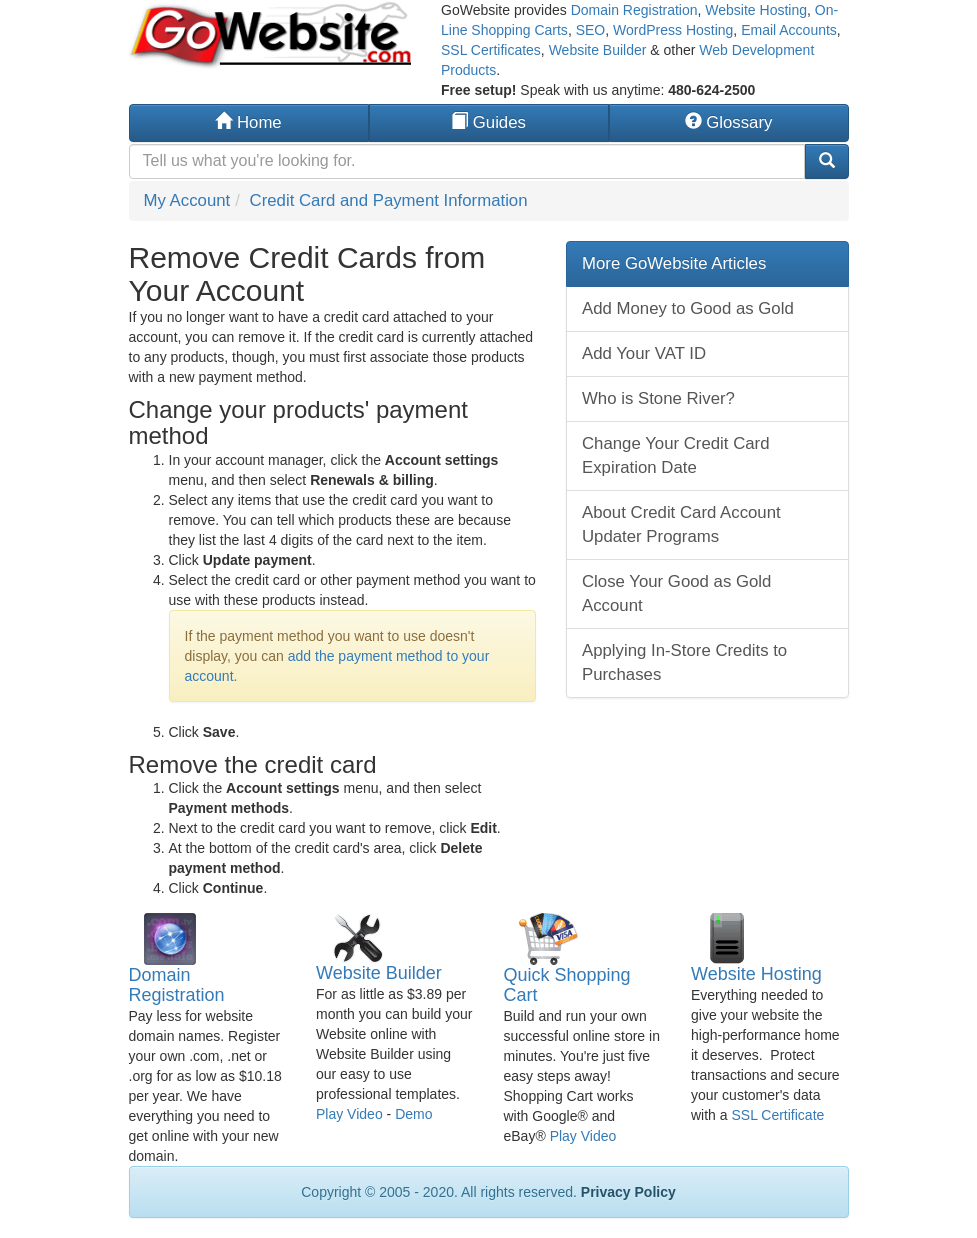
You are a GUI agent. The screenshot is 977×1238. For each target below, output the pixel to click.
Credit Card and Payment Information (389, 200)
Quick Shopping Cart (567, 985)
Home (248, 122)
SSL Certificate (777, 1115)
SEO (591, 30)
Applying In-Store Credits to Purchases (684, 662)
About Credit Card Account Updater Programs (681, 524)
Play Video (349, 1114)
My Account (187, 200)
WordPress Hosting (673, 30)
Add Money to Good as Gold (688, 308)
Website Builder (598, 50)
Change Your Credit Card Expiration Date (676, 455)
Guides (488, 122)
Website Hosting (756, 10)
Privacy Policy (628, 1192)
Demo (413, 1114)
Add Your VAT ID (644, 353)
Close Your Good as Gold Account (676, 593)
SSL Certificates (491, 50)
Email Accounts (789, 30)
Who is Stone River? (658, 398)
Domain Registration (634, 10)
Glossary (729, 122)
